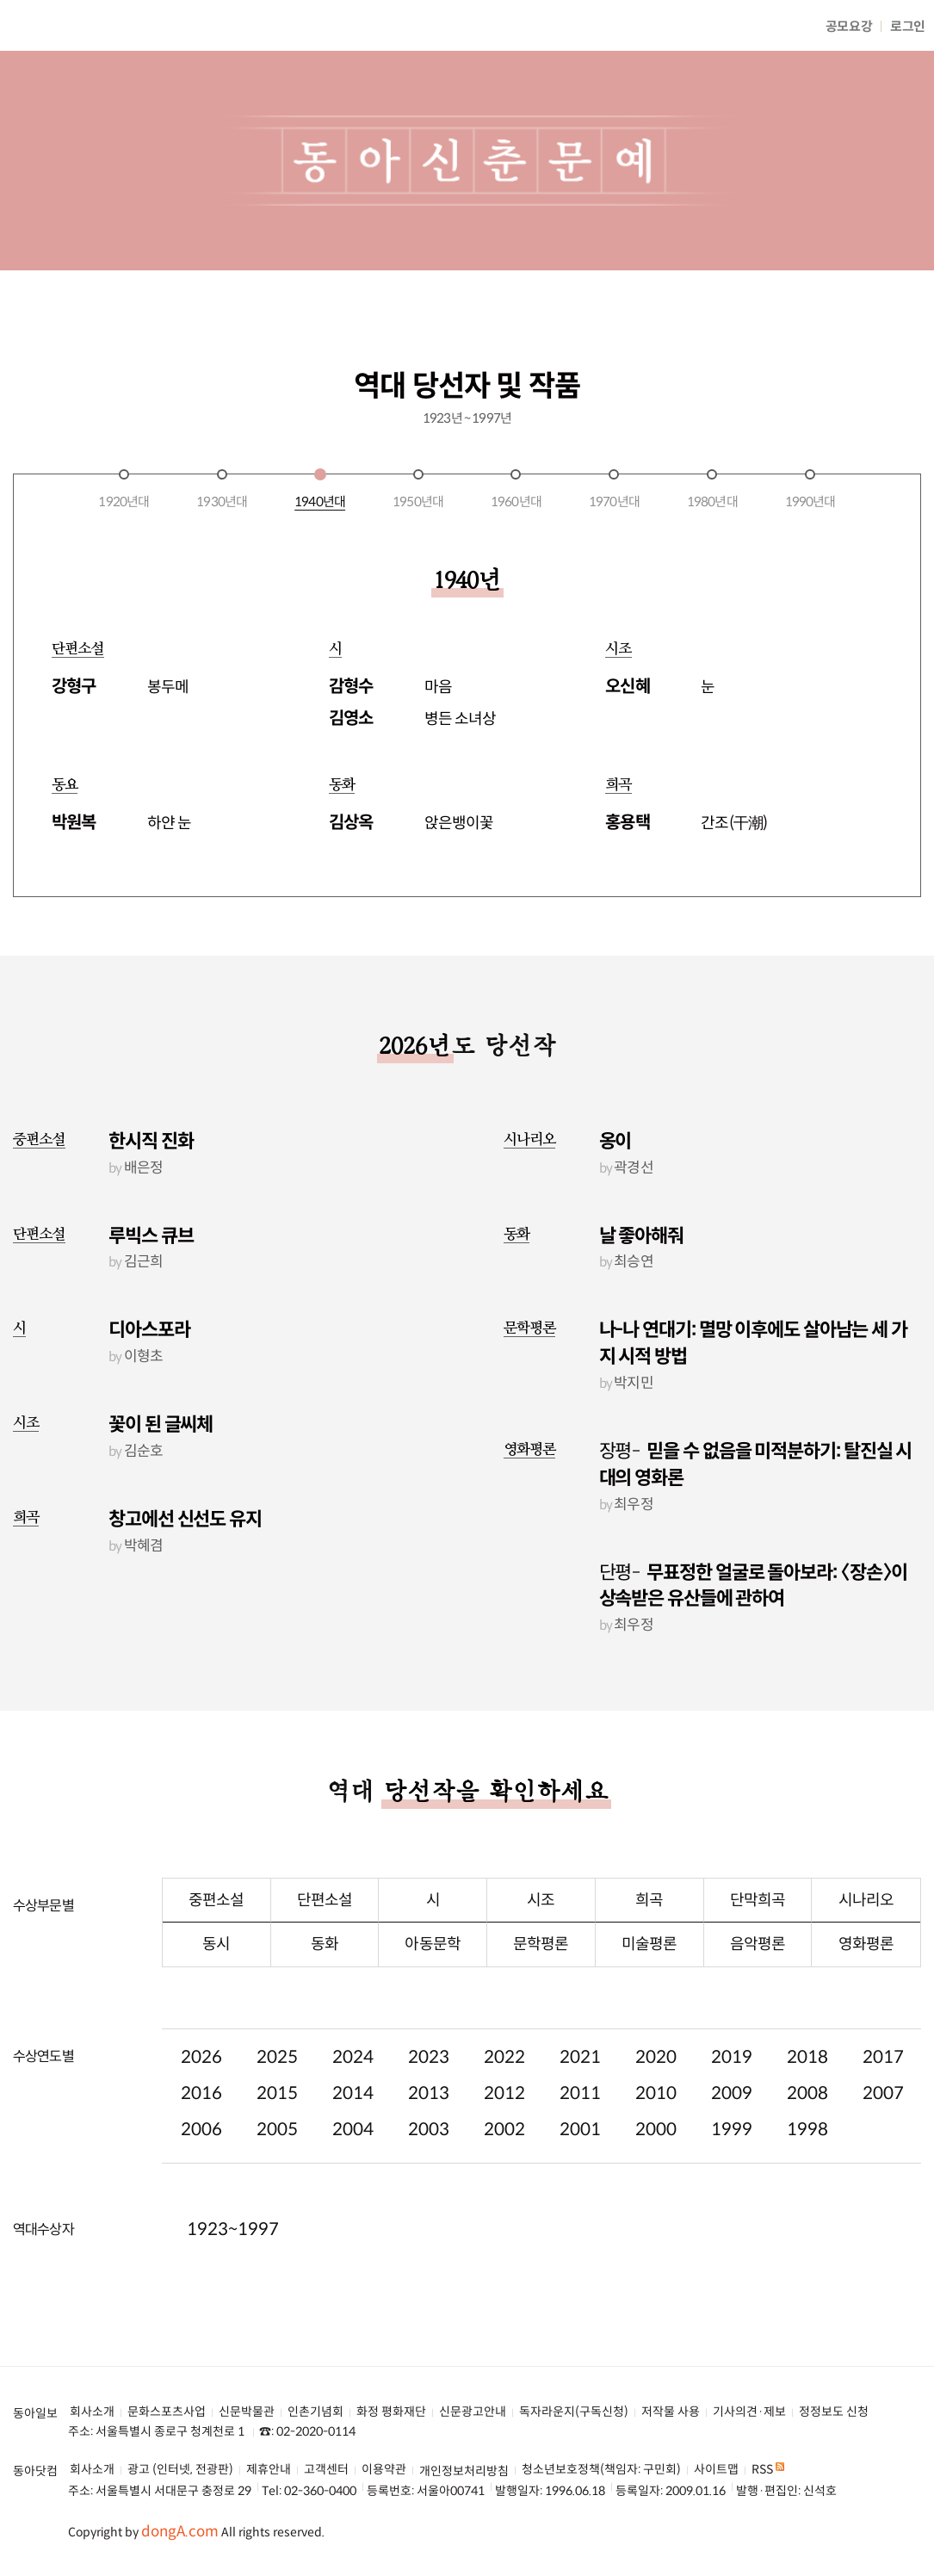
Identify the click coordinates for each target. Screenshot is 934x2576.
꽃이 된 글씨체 (160, 1411)
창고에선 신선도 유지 (185, 1506)
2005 (277, 2116)
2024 (353, 2044)
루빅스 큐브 (150, 1223)
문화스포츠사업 (166, 2399)
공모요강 (849, 26)
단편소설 (39, 1221)
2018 (807, 2044)
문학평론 (530, 1316)
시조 (26, 1410)
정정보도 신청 (834, 2399)
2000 (656, 2116)
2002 (504, 2116)
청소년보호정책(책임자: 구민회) (601, 2456)
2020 (656, 2044)
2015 (277, 2080)
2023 (428, 2044)
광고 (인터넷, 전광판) (180, 2456)
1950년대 (418, 488)
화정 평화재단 (391, 2399)
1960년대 (516, 488)
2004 (353, 2116)
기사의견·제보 (749, 2399)
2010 (656, 2080)
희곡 (26, 1504)
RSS (768, 2456)
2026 (201, 2044)
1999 (731, 2116)
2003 (428, 2116)
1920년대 (123, 488)
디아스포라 (149, 1317)
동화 (516, 1221)
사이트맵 (716, 2456)
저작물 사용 (670, 2399)
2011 (580, 2080)
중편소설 (39, 1126)
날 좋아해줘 (641, 1223)
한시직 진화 (150, 1128)
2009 (731, 2080)
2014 (353, 2080)
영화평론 (530, 1436)
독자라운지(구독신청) (573, 2399)
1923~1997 (233, 2216)
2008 (807, 2080)
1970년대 (614, 488)
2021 (580, 2044)
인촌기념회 (315, 2399)
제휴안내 (268, 2456)
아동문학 (432, 1931)
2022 (504, 2044)
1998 (807, 2116)
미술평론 (649, 1931)
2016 (201, 2080)
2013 (428, 2080)
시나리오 (530, 1126)
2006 (201, 2116)
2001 (580, 2116)
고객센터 (326, 2456)
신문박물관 (247, 2399)
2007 (883, 2080)
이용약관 (384, 2456)
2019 (731, 2044)
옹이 (615, 1128)
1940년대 (319, 488)
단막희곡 (757, 1887)
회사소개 (92, 2399)
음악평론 (757, 1931)
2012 (504, 2080)
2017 (883, 2044)
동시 (216, 1931)
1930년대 (221, 488)
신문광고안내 (472, 2399)
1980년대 (712, 488)
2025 (277, 2044)
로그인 (907, 26)
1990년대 (810, 488)
